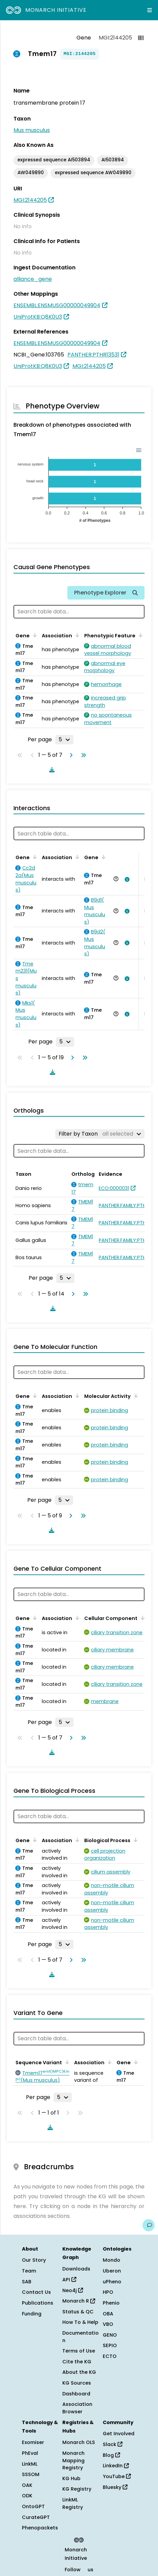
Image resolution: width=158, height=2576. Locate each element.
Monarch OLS (78, 2442)
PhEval (30, 2453)
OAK (27, 2485)
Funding (31, 2313)
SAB (26, 2281)
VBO (108, 2324)
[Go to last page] (82, 755)
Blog (111, 2455)
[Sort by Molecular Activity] (135, 1395)
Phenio (111, 2303)
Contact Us (36, 2292)
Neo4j (72, 2290)
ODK (27, 2495)
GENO (110, 2335)
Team (29, 2270)
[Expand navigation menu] (149, 10)
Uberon (112, 2270)
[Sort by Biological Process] (134, 1839)
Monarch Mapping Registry (73, 2460)
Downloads (76, 2268)
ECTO (110, 2356)
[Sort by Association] (76, 635)
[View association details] (125, 879)
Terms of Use (78, 2350)
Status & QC (78, 2311)
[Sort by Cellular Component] (141, 1617)
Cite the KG (76, 2361)
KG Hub (71, 2478)
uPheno (112, 2281)
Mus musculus (31, 130)
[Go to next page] (70, 755)
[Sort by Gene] (34, 635)
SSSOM (30, 2474)
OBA (108, 2313)
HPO (108, 2292)
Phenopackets (40, 2527)
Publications (37, 2303)
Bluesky (115, 2487)
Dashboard (76, 2393)
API (69, 2279)
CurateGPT (36, 2517)
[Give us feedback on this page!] (149, 2225)
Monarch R (78, 2301)
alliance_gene (32, 279)
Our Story (34, 2260)
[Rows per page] (64, 739)
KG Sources (76, 2383)
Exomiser (33, 2442)
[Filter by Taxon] (100, 1134)
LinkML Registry (72, 2503)
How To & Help (80, 2322)
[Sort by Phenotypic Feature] (139, 635)
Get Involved (118, 2433)
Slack (112, 2444)
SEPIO (110, 2345)
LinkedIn (116, 2465)
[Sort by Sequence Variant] (66, 2062)
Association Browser (77, 2408)
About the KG (79, 2372)
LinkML (29, 2464)
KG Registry (76, 2489)
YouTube (117, 2476)
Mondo (111, 2260)
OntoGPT (33, 2506)
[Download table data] (50, 769)
